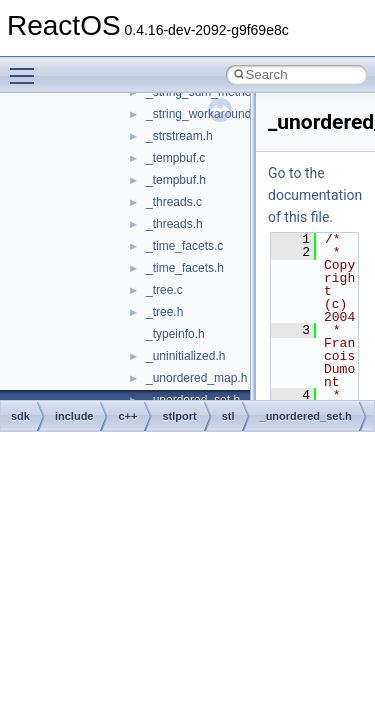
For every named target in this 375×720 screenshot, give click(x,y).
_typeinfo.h (175, 334)
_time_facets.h (185, 268)
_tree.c (164, 290)
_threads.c (174, 202)
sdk (20, 416)
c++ (127, 416)
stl (228, 416)
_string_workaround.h (203, 114)
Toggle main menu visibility (27, 67)
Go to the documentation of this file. (315, 195)
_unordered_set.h (306, 416)
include (74, 416)
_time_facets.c (184, 246)
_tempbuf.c (175, 158)
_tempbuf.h (176, 180)
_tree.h (164, 312)
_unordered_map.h (196, 378)
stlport (179, 416)
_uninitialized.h (185, 356)
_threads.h (174, 224)
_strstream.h (179, 136)
